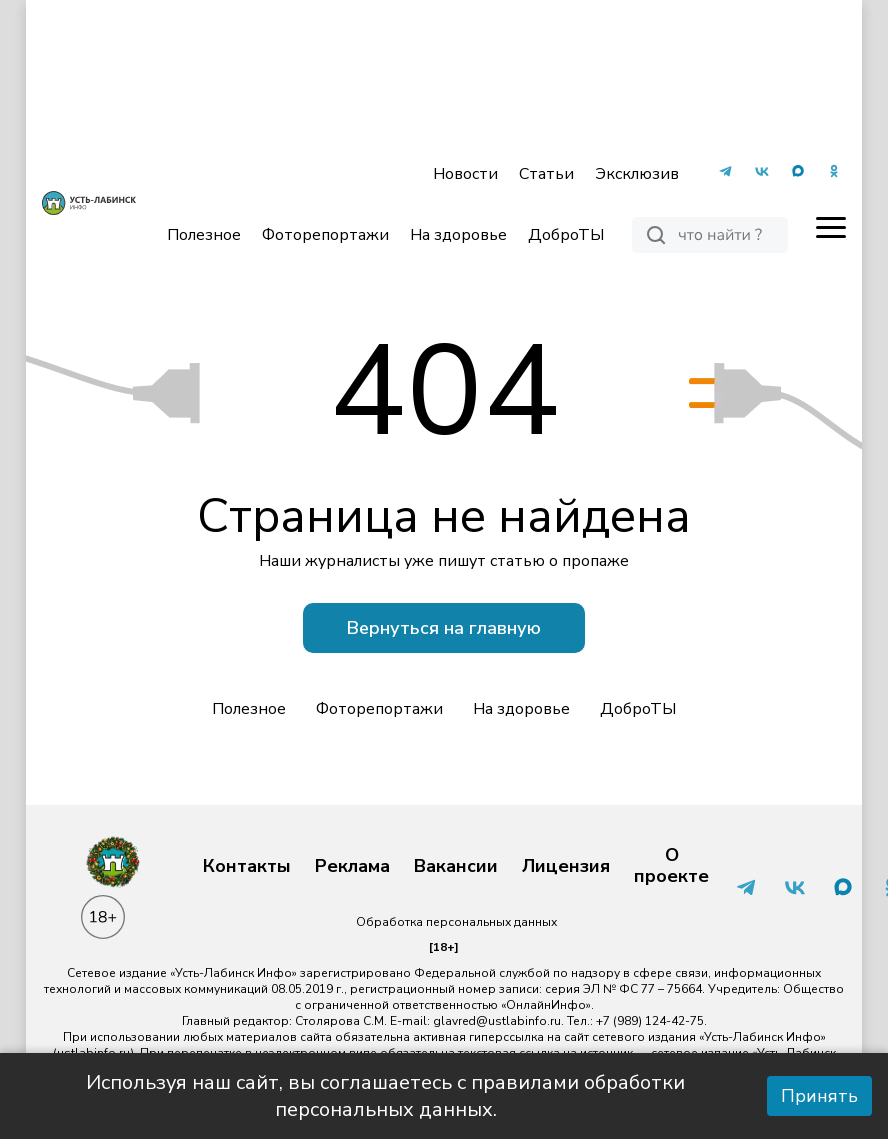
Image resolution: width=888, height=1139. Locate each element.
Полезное (204, 235)
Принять (819, 1096)
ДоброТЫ (566, 235)
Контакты (247, 867)
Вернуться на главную (444, 628)
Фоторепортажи (325, 235)
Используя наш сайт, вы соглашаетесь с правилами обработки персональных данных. (385, 1096)
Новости (465, 174)
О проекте (671, 866)
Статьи (546, 174)
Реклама (352, 867)
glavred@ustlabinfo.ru (497, 1021)
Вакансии (456, 867)
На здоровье (458, 235)
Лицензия (566, 867)
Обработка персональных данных (456, 922)
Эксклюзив (637, 174)
